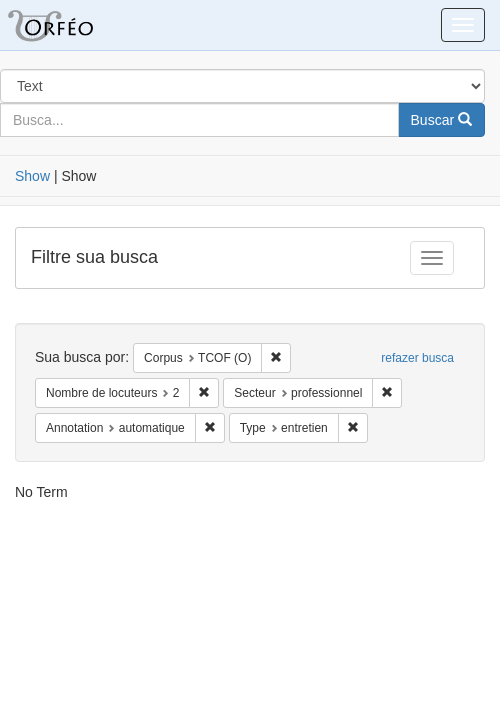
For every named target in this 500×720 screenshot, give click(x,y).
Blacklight (75, 25)
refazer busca (417, 358)
